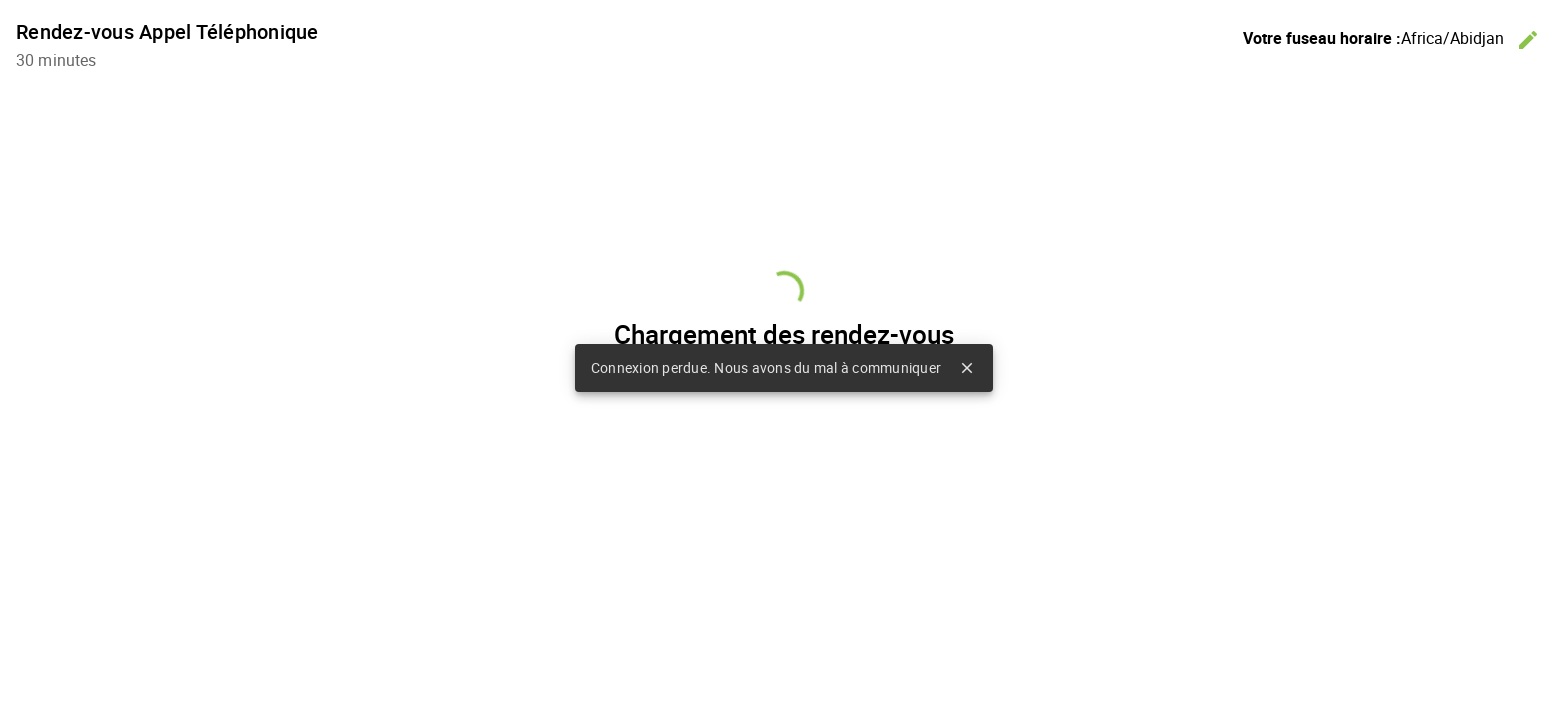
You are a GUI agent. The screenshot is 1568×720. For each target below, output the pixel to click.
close (967, 368)
